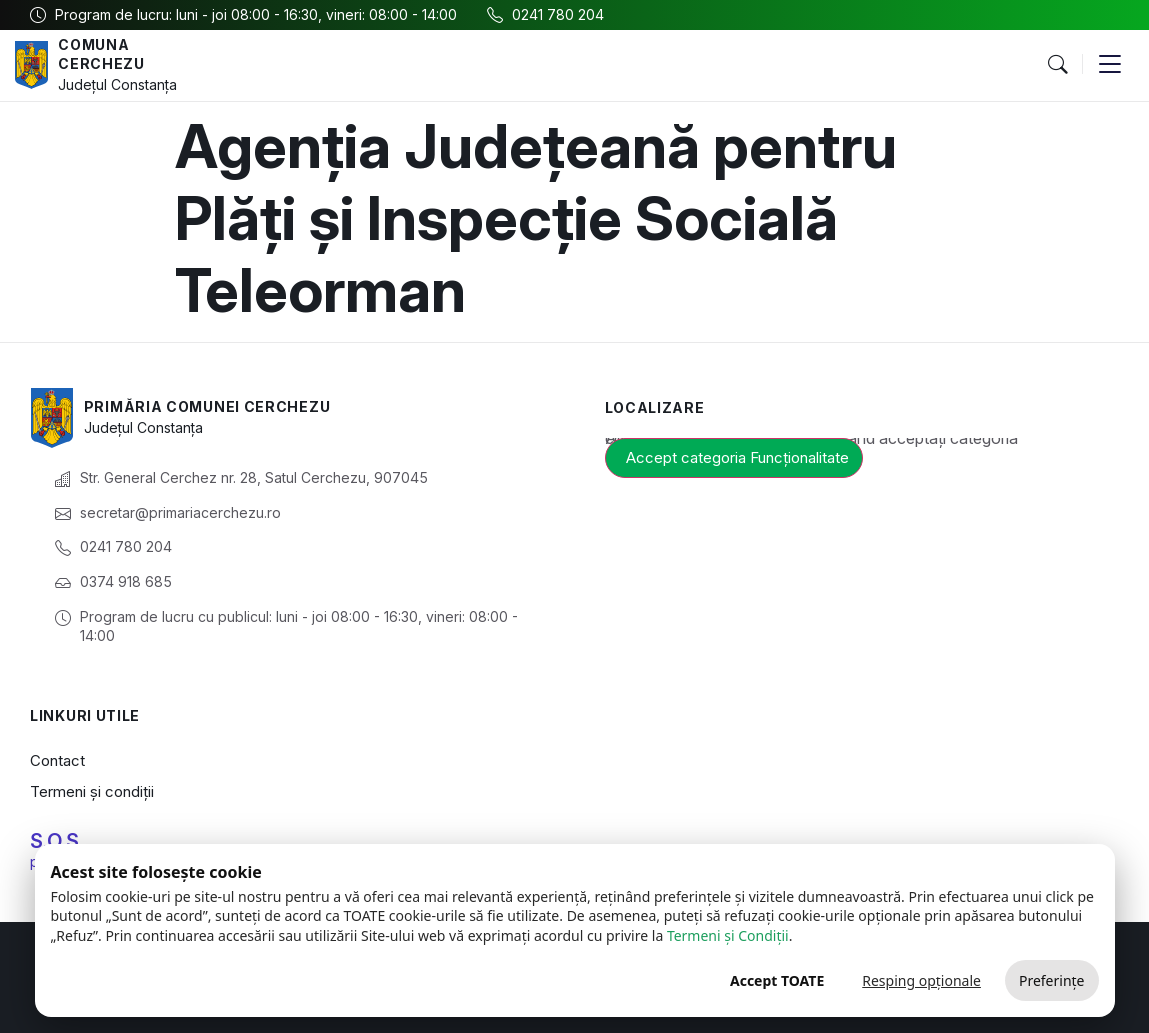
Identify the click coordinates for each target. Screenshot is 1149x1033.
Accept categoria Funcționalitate (737, 457)
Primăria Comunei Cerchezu (207, 406)
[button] (1057, 65)
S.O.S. (57, 841)
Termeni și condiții (92, 791)
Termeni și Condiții (728, 935)
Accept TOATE (777, 980)
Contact (57, 760)
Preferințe (1052, 980)
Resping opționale (921, 980)
